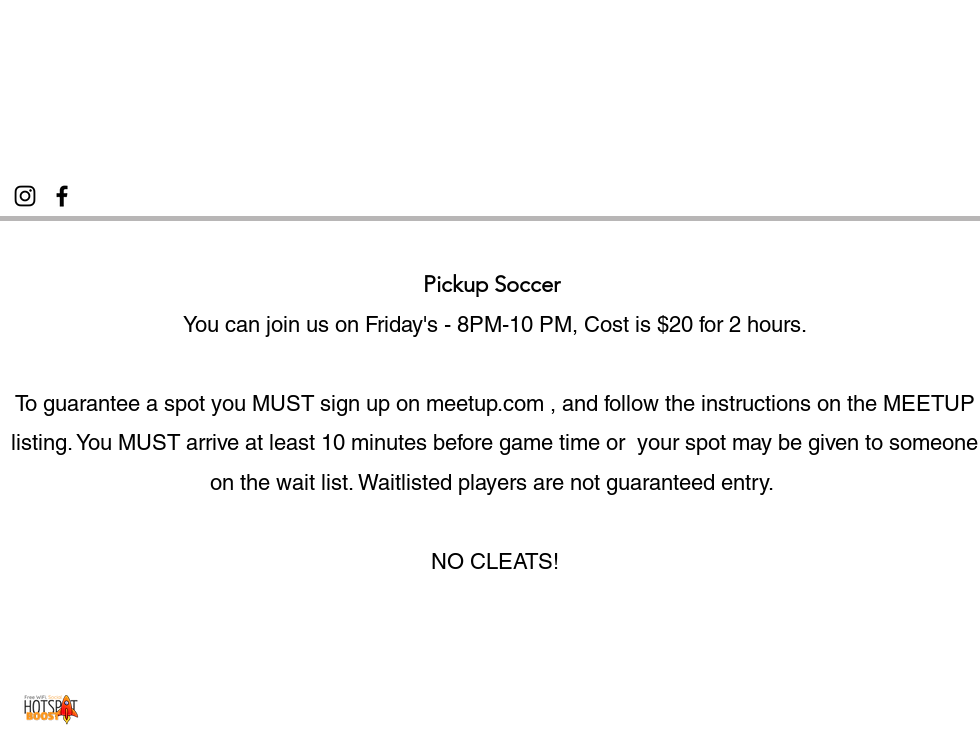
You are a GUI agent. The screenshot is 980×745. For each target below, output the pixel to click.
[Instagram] (25, 196)
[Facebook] (62, 196)
